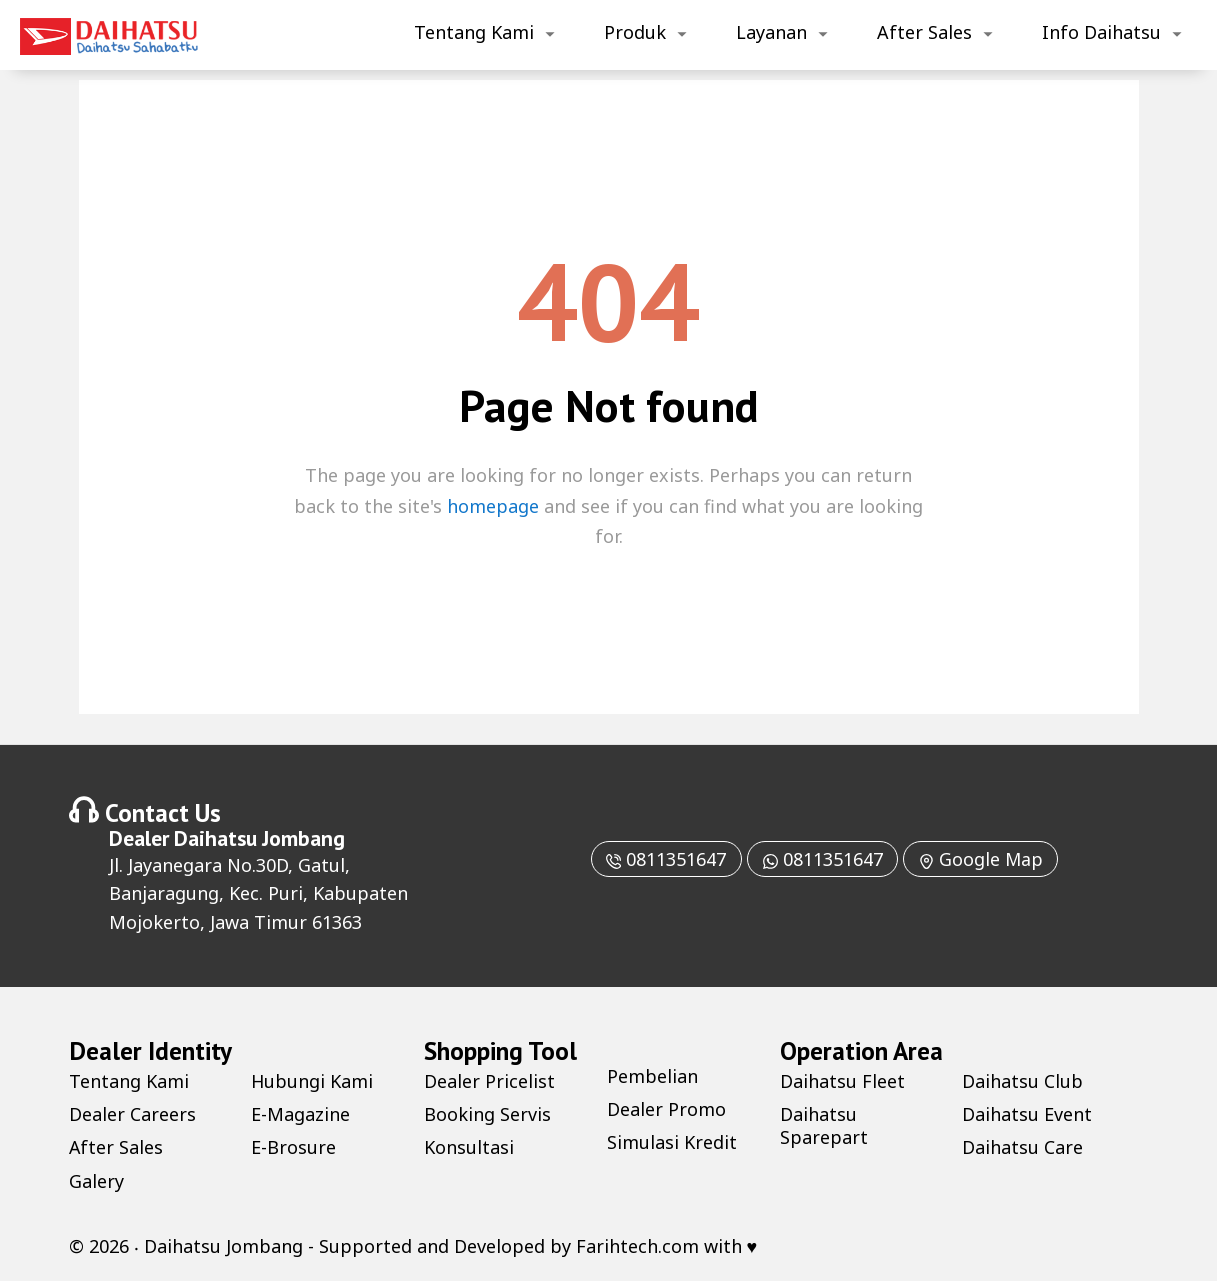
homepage (493, 506)
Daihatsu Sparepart (824, 1125)
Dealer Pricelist (489, 1081)
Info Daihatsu (1101, 32)
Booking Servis (487, 1114)
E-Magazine (300, 1114)
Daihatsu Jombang (259, 838)
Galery (96, 1181)
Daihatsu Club (1022, 1081)
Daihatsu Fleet (842, 1081)
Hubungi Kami (312, 1081)
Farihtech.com (637, 1246)
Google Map (981, 859)
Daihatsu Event (1027, 1114)
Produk (635, 32)
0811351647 (665, 859)
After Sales (924, 32)
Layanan (771, 32)
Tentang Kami (474, 32)
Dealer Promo (666, 1109)
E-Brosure (293, 1147)
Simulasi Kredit (672, 1142)
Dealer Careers (132, 1114)
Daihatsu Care (1022, 1147)
